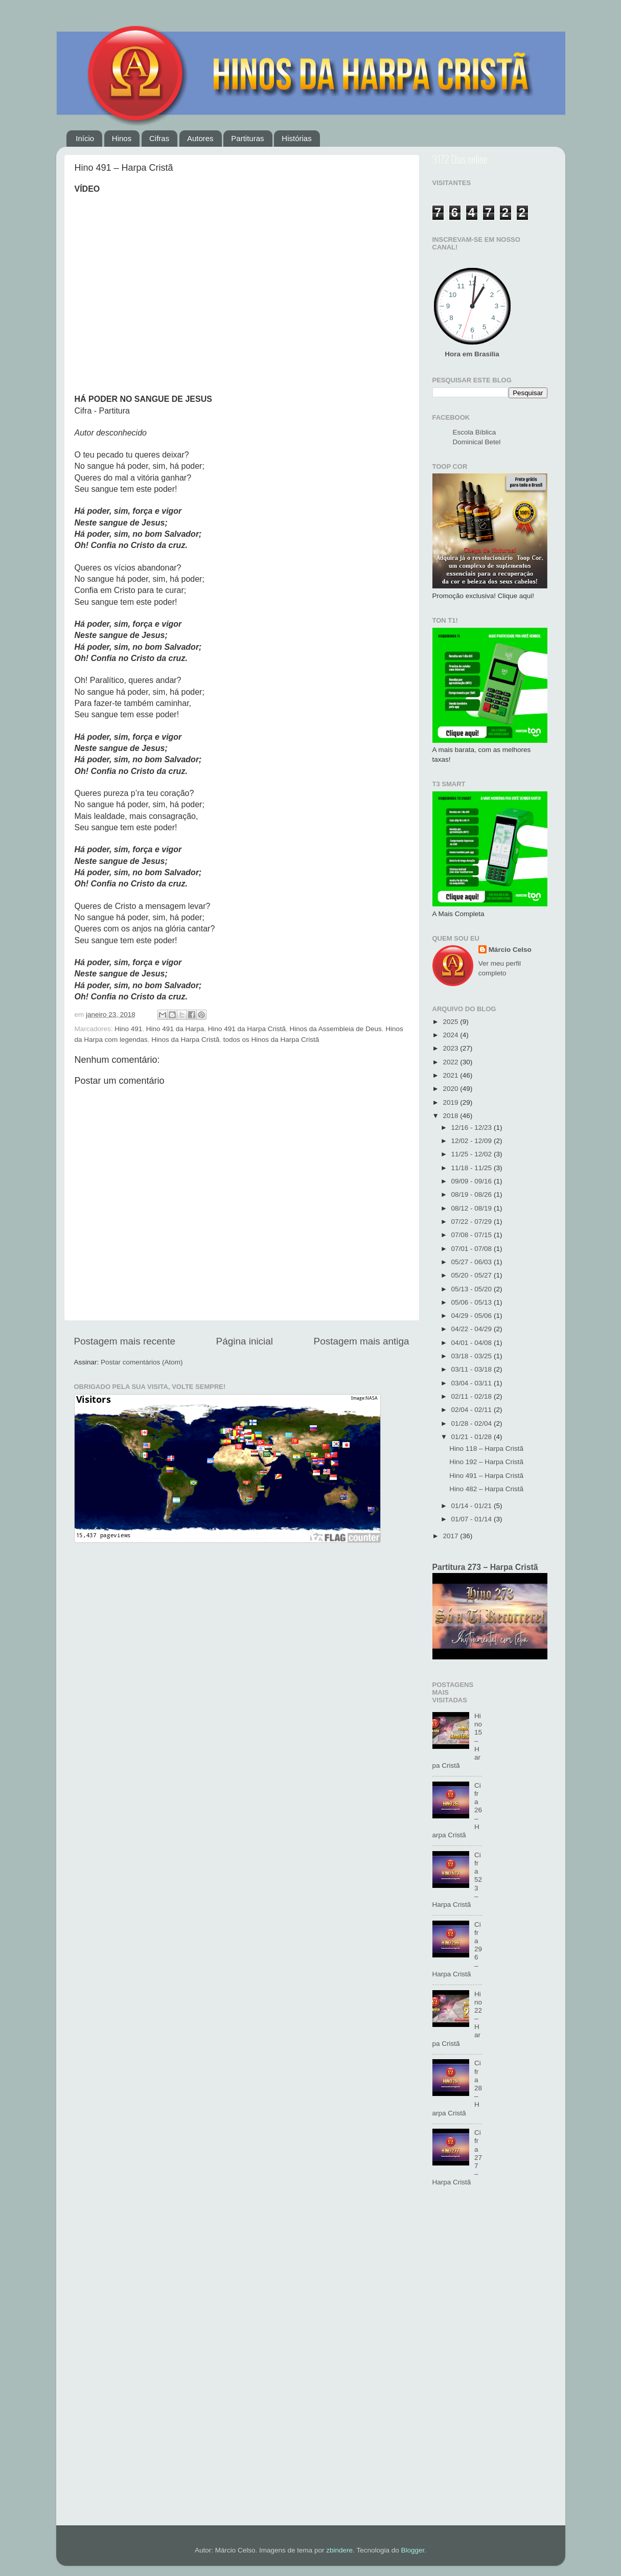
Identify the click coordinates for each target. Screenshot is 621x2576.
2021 (451, 1075)
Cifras (159, 138)
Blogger (412, 2550)
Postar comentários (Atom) (142, 1362)
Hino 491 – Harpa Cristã (486, 1475)
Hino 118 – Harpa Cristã (486, 1448)
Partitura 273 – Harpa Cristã (485, 1567)
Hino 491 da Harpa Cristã (247, 1029)
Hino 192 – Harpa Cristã (486, 1462)
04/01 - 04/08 (472, 1343)
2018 (451, 1116)
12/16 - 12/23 (472, 1127)
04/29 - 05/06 (472, 1315)
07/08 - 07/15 (472, 1235)
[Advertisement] (489, 2361)
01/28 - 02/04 (472, 1423)
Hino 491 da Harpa (175, 1029)
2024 (451, 1035)
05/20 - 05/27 (472, 1275)
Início (85, 138)
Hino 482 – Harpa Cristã (486, 1489)
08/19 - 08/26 (472, 1194)
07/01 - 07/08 (472, 1248)
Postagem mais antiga (361, 1341)
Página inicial (244, 1341)
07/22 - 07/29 (472, 1221)
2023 (451, 1048)
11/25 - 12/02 (472, 1154)
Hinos (121, 138)
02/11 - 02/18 (472, 1396)
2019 (451, 1102)
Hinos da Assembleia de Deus (336, 1029)
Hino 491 (128, 1029)
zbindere (339, 2550)
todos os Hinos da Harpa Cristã (271, 1039)
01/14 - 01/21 (472, 1506)
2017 (451, 1536)
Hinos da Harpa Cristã (185, 1039)
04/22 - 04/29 (472, 1329)
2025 (451, 1021)
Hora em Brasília (472, 354)
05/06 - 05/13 (472, 1302)
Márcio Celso (510, 949)
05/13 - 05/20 (472, 1289)
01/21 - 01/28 (472, 1437)
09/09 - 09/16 (472, 1181)
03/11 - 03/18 (472, 1369)
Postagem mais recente (124, 1341)
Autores (200, 138)
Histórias (296, 138)
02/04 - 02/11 (472, 1410)
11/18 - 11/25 (472, 1168)
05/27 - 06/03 (472, 1262)
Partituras (247, 138)
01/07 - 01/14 (472, 1519)
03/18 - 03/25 (472, 1356)
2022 (451, 1062)
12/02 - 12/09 (472, 1141)
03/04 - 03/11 (472, 1383)
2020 (451, 1088)
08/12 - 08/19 (472, 1208)
